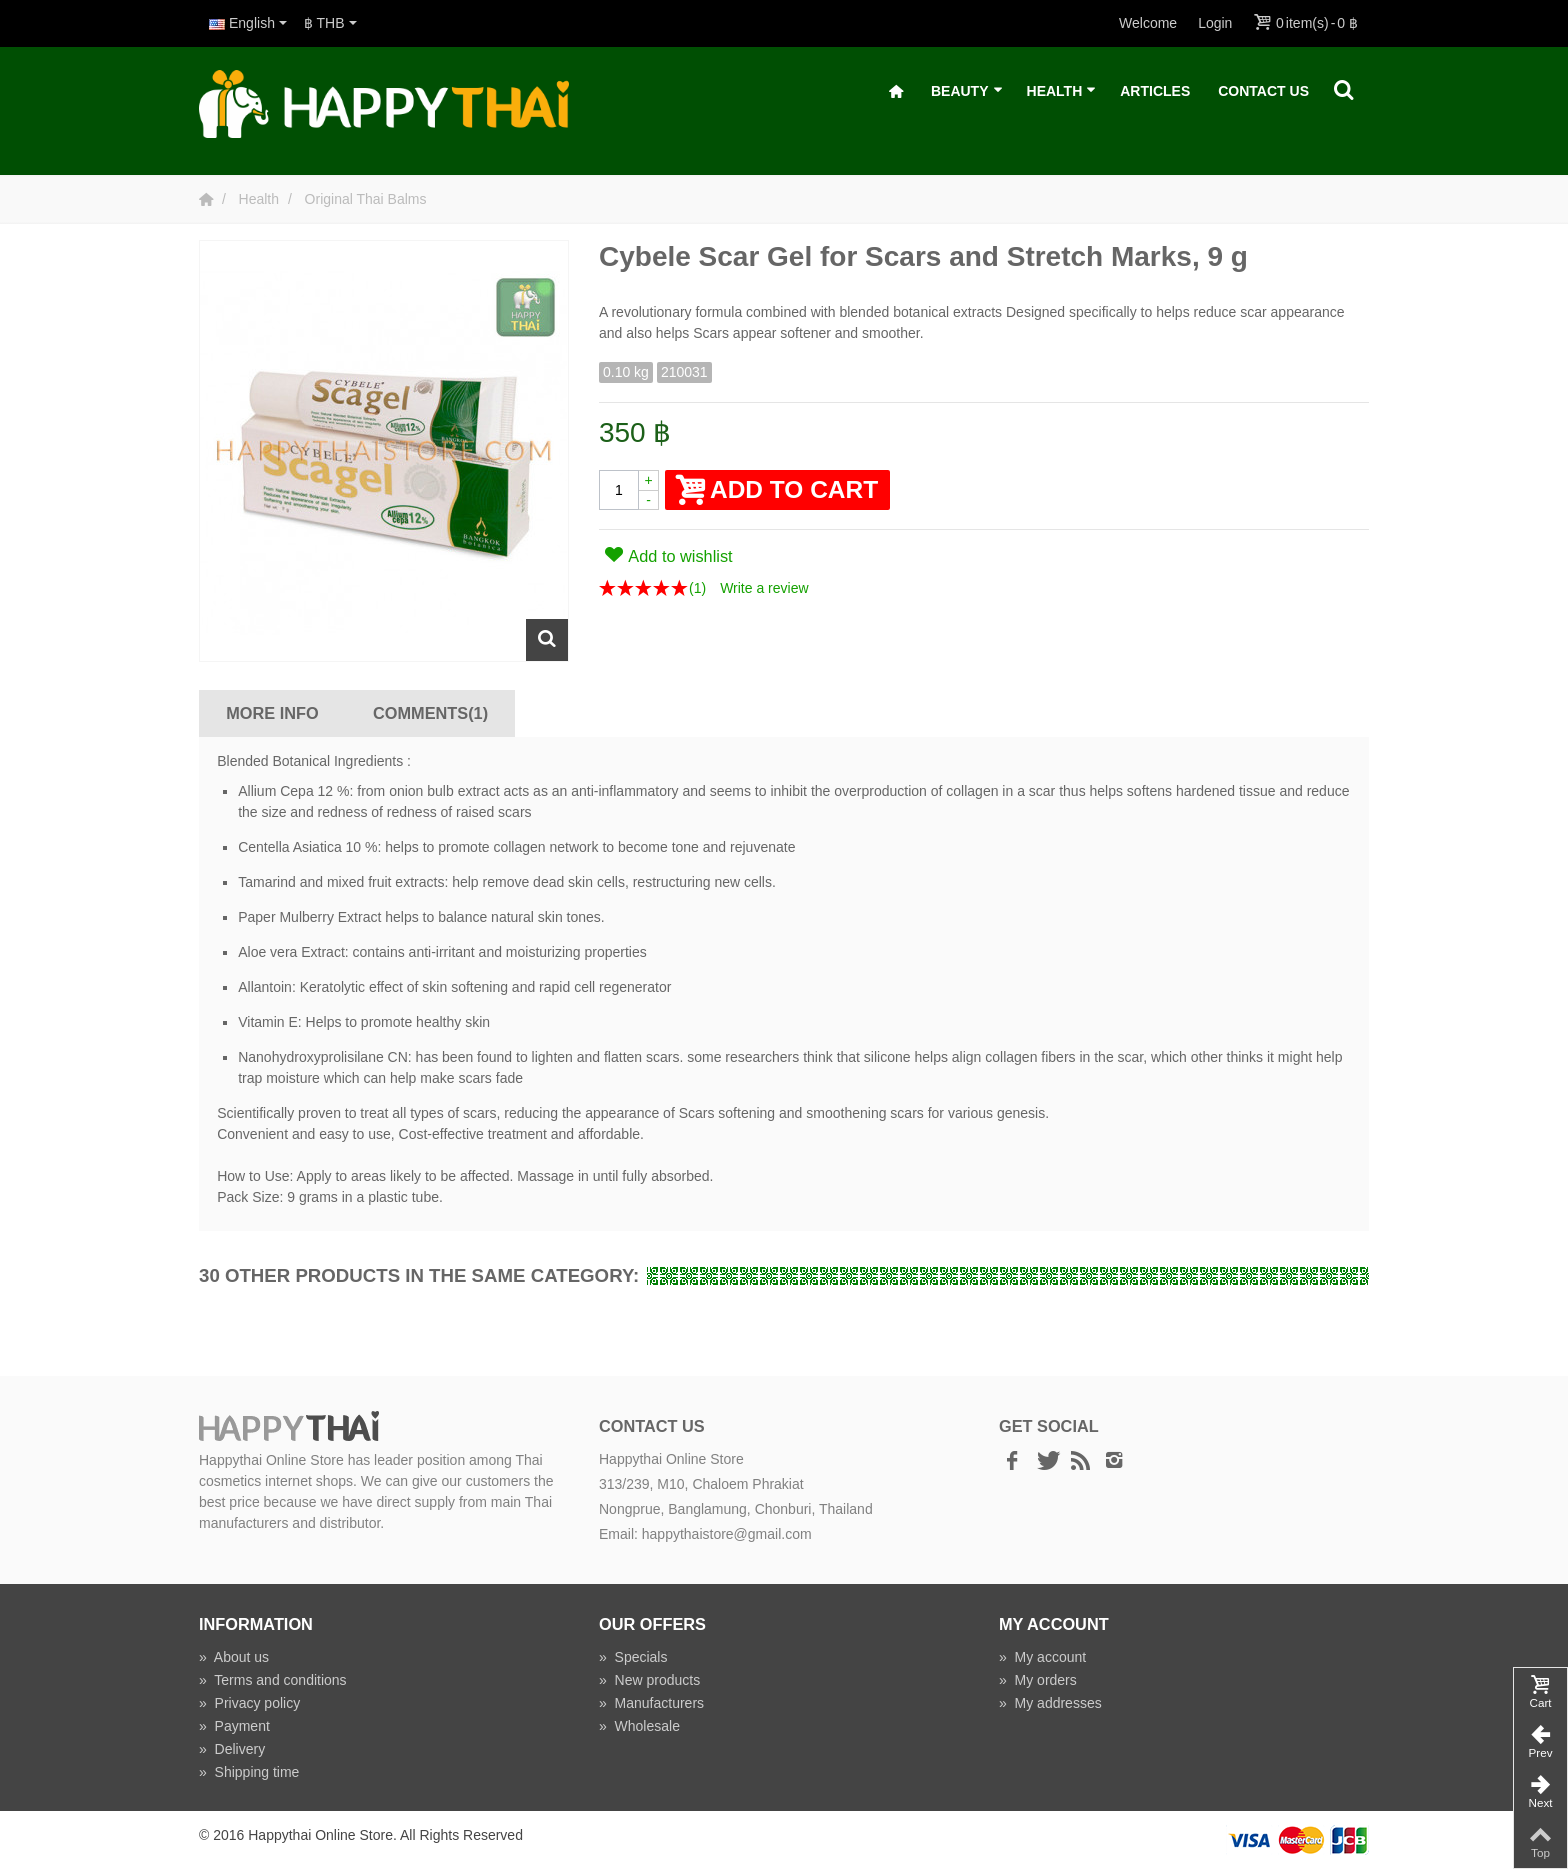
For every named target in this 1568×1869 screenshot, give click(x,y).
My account (1042, 1657)
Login (1215, 23)
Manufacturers (651, 1703)
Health (1062, 91)
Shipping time (249, 1772)
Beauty (967, 91)
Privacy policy (249, 1703)
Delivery (232, 1749)
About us (234, 1657)
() (697, 588)
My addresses (1050, 1703)
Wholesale (639, 1726)
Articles (1155, 91)
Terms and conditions (273, 1680)
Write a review (764, 588)
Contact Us (1263, 91)
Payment (234, 1726)
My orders (1038, 1680)
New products (649, 1680)
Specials (633, 1657)
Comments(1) (430, 713)
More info (272, 713)
